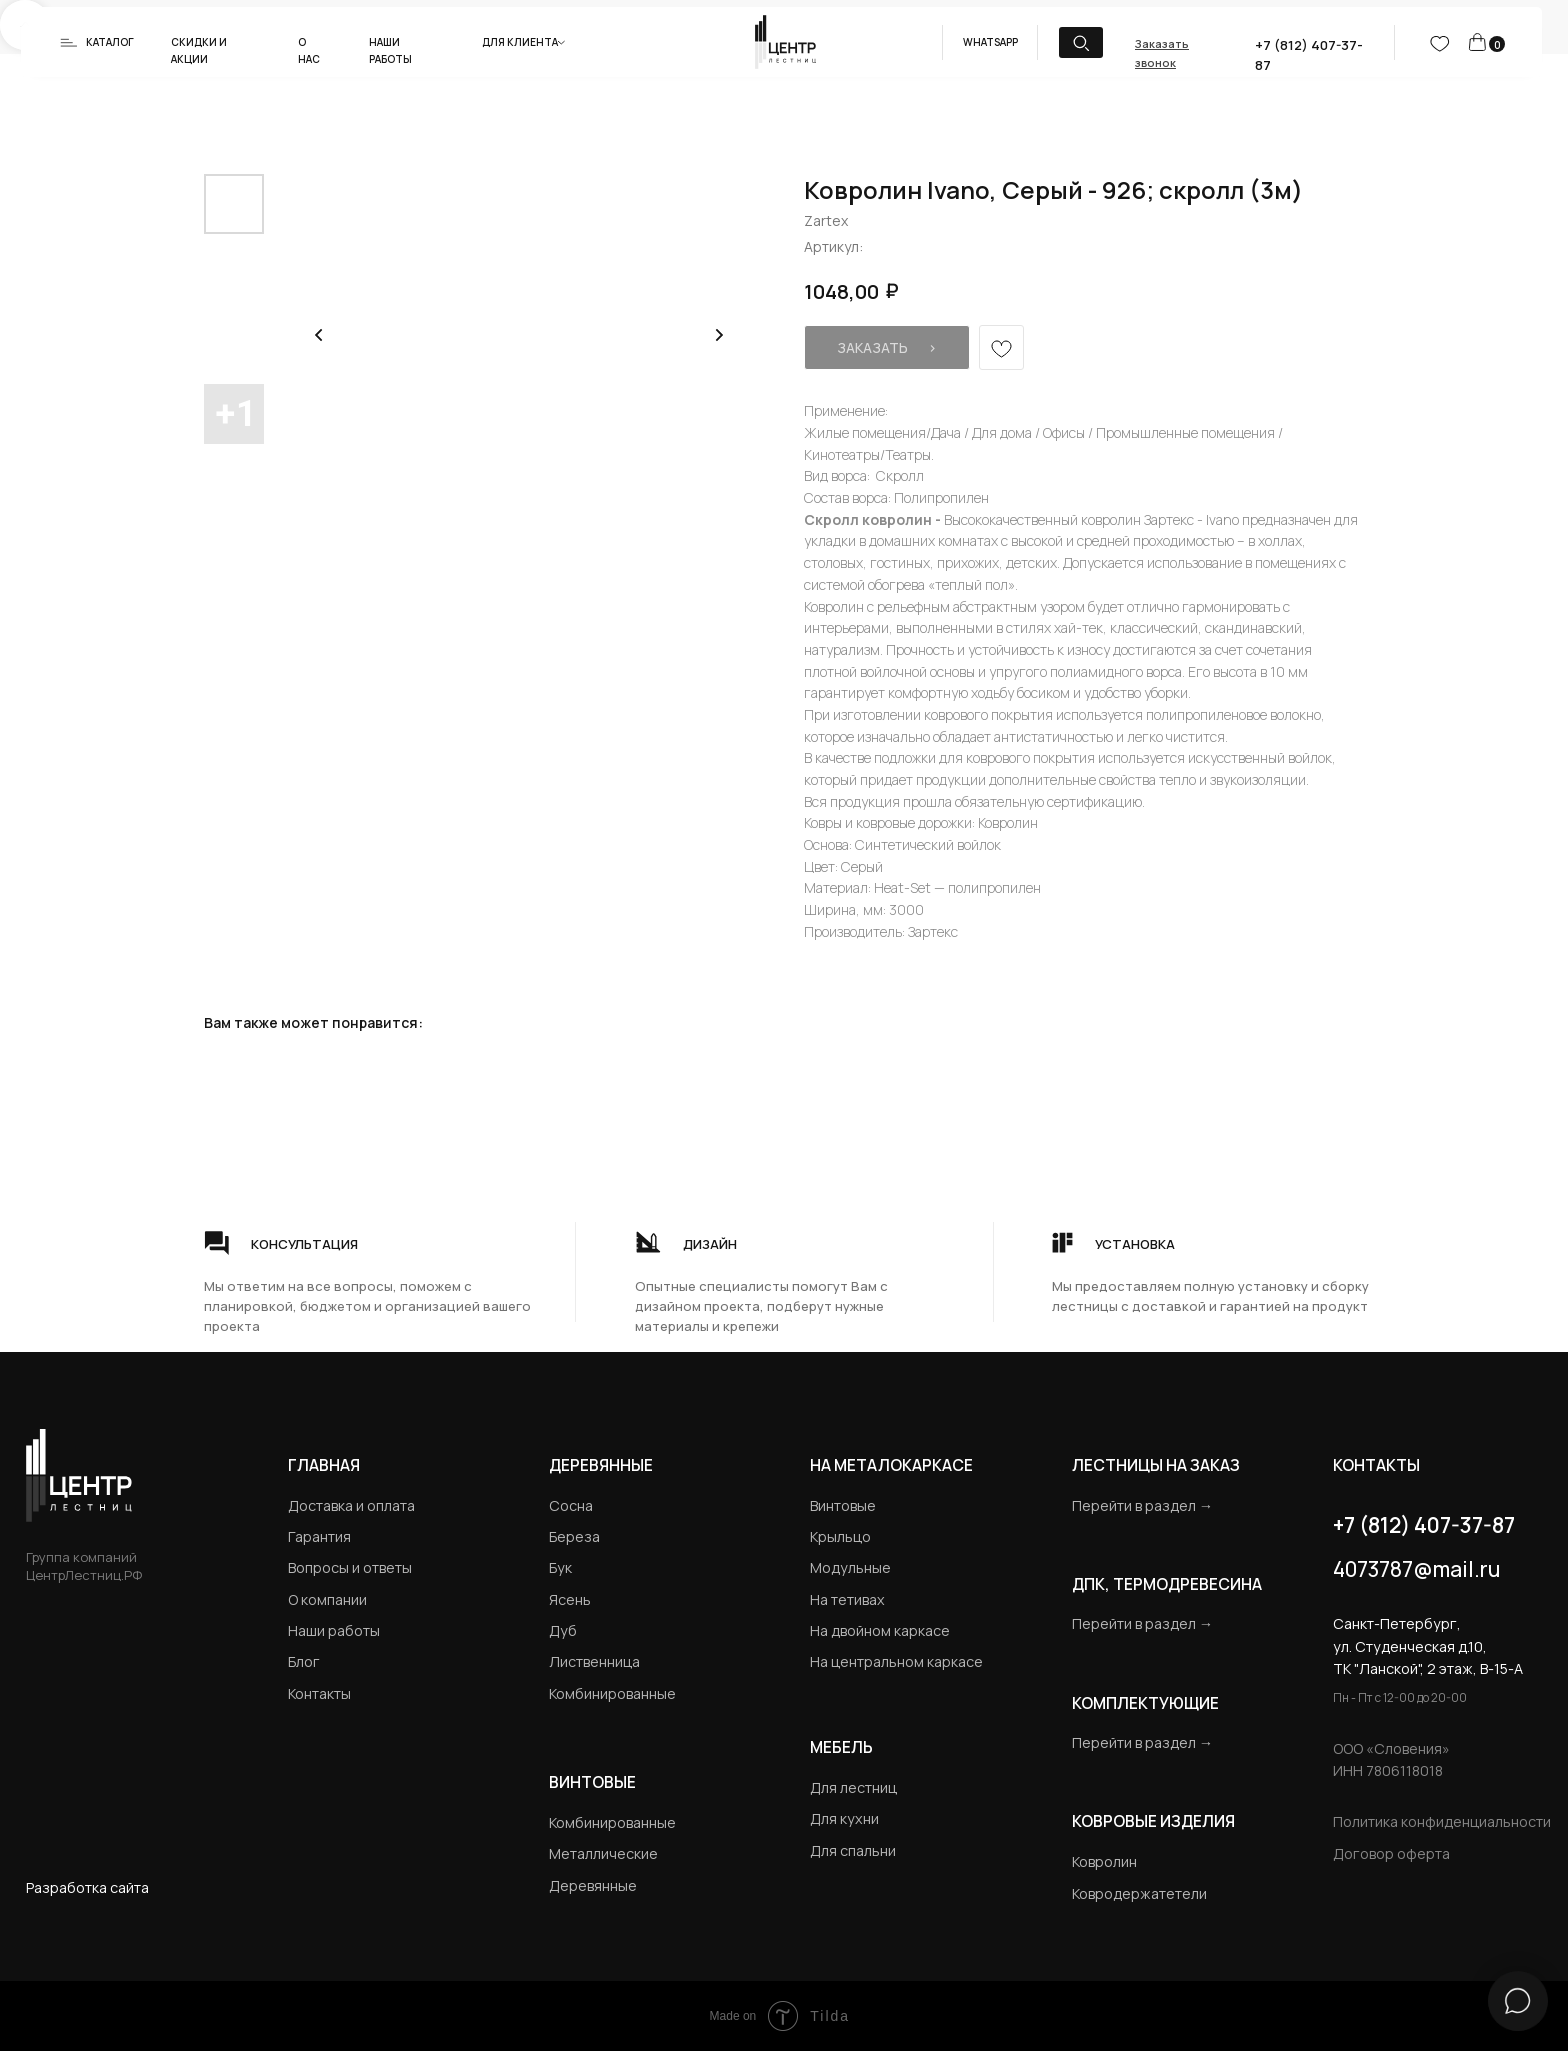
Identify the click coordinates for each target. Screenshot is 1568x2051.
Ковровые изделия (1153, 1821)
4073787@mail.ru (1416, 1569)
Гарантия (319, 1536)
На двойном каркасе (880, 1630)
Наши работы (334, 1630)
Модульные (850, 1567)
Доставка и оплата (351, 1505)
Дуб (563, 1630)
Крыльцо (840, 1536)
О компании (327, 1599)
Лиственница (594, 1661)
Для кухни (844, 1818)
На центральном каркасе (896, 1661)
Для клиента (520, 42)
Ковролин (1104, 1861)
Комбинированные (612, 1693)
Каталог (110, 42)
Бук (560, 1567)
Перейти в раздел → (1142, 1505)
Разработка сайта (87, 1887)
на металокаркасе (891, 1465)
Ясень (570, 1599)
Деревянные (601, 1465)
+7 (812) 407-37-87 (1424, 1525)
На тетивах (847, 1599)
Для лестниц (853, 1787)
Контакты (319, 1693)
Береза (574, 1536)
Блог (304, 1661)
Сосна (571, 1505)
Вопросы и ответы (350, 1567)
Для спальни (853, 1850)
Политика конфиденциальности (1442, 1821)
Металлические (603, 1853)
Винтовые (843, 1505)
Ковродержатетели (1139, 1893)
